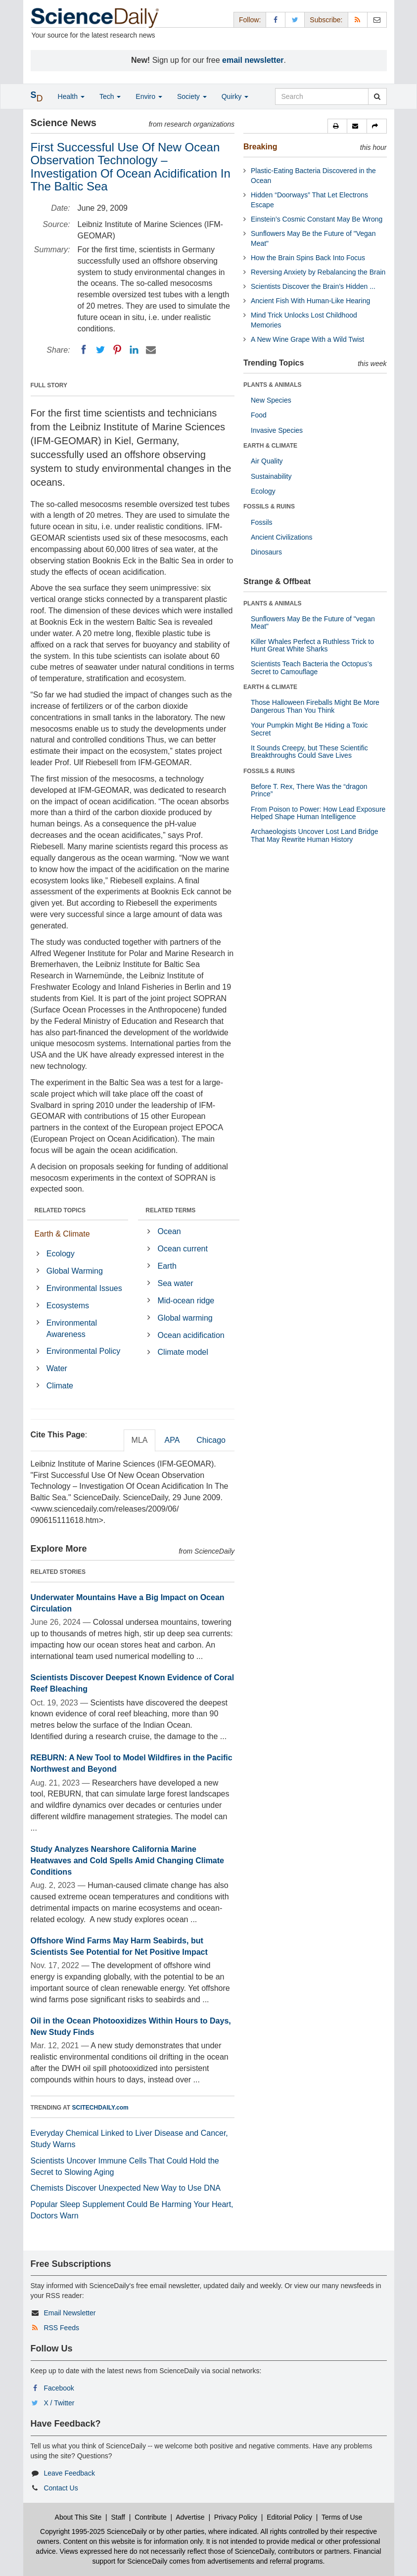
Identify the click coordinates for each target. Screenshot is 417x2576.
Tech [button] (110, 96)
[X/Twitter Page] (295, 19)
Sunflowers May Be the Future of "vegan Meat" (313, 622)
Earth (167, 1266)
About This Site (78, 2517)
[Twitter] (100, 350)
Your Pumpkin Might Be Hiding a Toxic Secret (309, 728)
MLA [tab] (140, 1440)
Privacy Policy (235, 2517)
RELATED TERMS (170, 1210)
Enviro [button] (149, 96)
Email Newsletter (69, 2313)
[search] (377, 96)
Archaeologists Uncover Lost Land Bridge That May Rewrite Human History (314, 835)
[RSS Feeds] (358, 19)
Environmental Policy (83, 1351)
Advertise (190, 2517)
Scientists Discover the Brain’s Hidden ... (313, 286)
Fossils (262, 522)
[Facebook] (84, 350)
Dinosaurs (266, 552)
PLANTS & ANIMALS (272, 384)
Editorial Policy (289, 2517)
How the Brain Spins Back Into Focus (308, 258)
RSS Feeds (61, 2328)
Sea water (175, 1283)
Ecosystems (67, 1305)
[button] (337, 126)
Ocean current (183, 1248)
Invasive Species (277, 430)
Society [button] (192, 96)
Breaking (260, 146)
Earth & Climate (62, 1234)
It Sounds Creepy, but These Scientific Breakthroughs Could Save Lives (309, 751)
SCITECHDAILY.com (100, 2107)
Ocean (169, 1231)
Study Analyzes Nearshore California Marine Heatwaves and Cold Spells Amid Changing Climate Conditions (127, 1860)
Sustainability (271, 476)
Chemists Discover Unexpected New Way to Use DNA (126, 2188)
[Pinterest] (117, 350)
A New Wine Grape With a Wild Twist (307, 339)
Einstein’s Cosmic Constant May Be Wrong (316, 219)
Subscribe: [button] (326, 20)
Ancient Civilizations (282, 537)
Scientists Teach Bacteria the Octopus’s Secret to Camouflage (311, 667)
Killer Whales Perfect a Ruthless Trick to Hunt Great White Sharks (312, 645)
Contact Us (61, 2488)
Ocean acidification (191, 1335)
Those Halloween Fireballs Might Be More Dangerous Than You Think (315, 706)
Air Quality (267, 461)
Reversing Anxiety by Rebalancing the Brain (318, 272)
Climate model (183, 1352)
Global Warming (74, 1271)
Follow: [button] (250, 20)
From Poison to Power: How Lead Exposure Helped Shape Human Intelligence (318, 813)
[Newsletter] (377, 19)
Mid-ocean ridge (186, 1300)
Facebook (59, 2388)
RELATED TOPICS (60, 1210)
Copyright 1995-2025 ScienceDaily (93, 2531)
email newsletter (253, 60)
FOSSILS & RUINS (269, 506)
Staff (118, 2517)
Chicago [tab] (211, 1440)
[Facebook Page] (275, 19)
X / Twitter (59, 2403)
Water (56, 1368)
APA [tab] (172, 1440)
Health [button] (71, 96)
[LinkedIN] (134, 350)
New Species (271, 400)
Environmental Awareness (71, 1328)
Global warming (185, 1318)
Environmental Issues (84, 1288)
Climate (59, 1385)
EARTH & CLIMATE (270, 445)
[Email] (151, 350)
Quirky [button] (235, 96)
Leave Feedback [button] (69, 2473)
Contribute (151, 2517)
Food (259, 415)
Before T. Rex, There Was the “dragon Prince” (309, 790)
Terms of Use (342, 2517)
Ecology (60, 1253)
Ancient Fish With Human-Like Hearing (310, 301)
